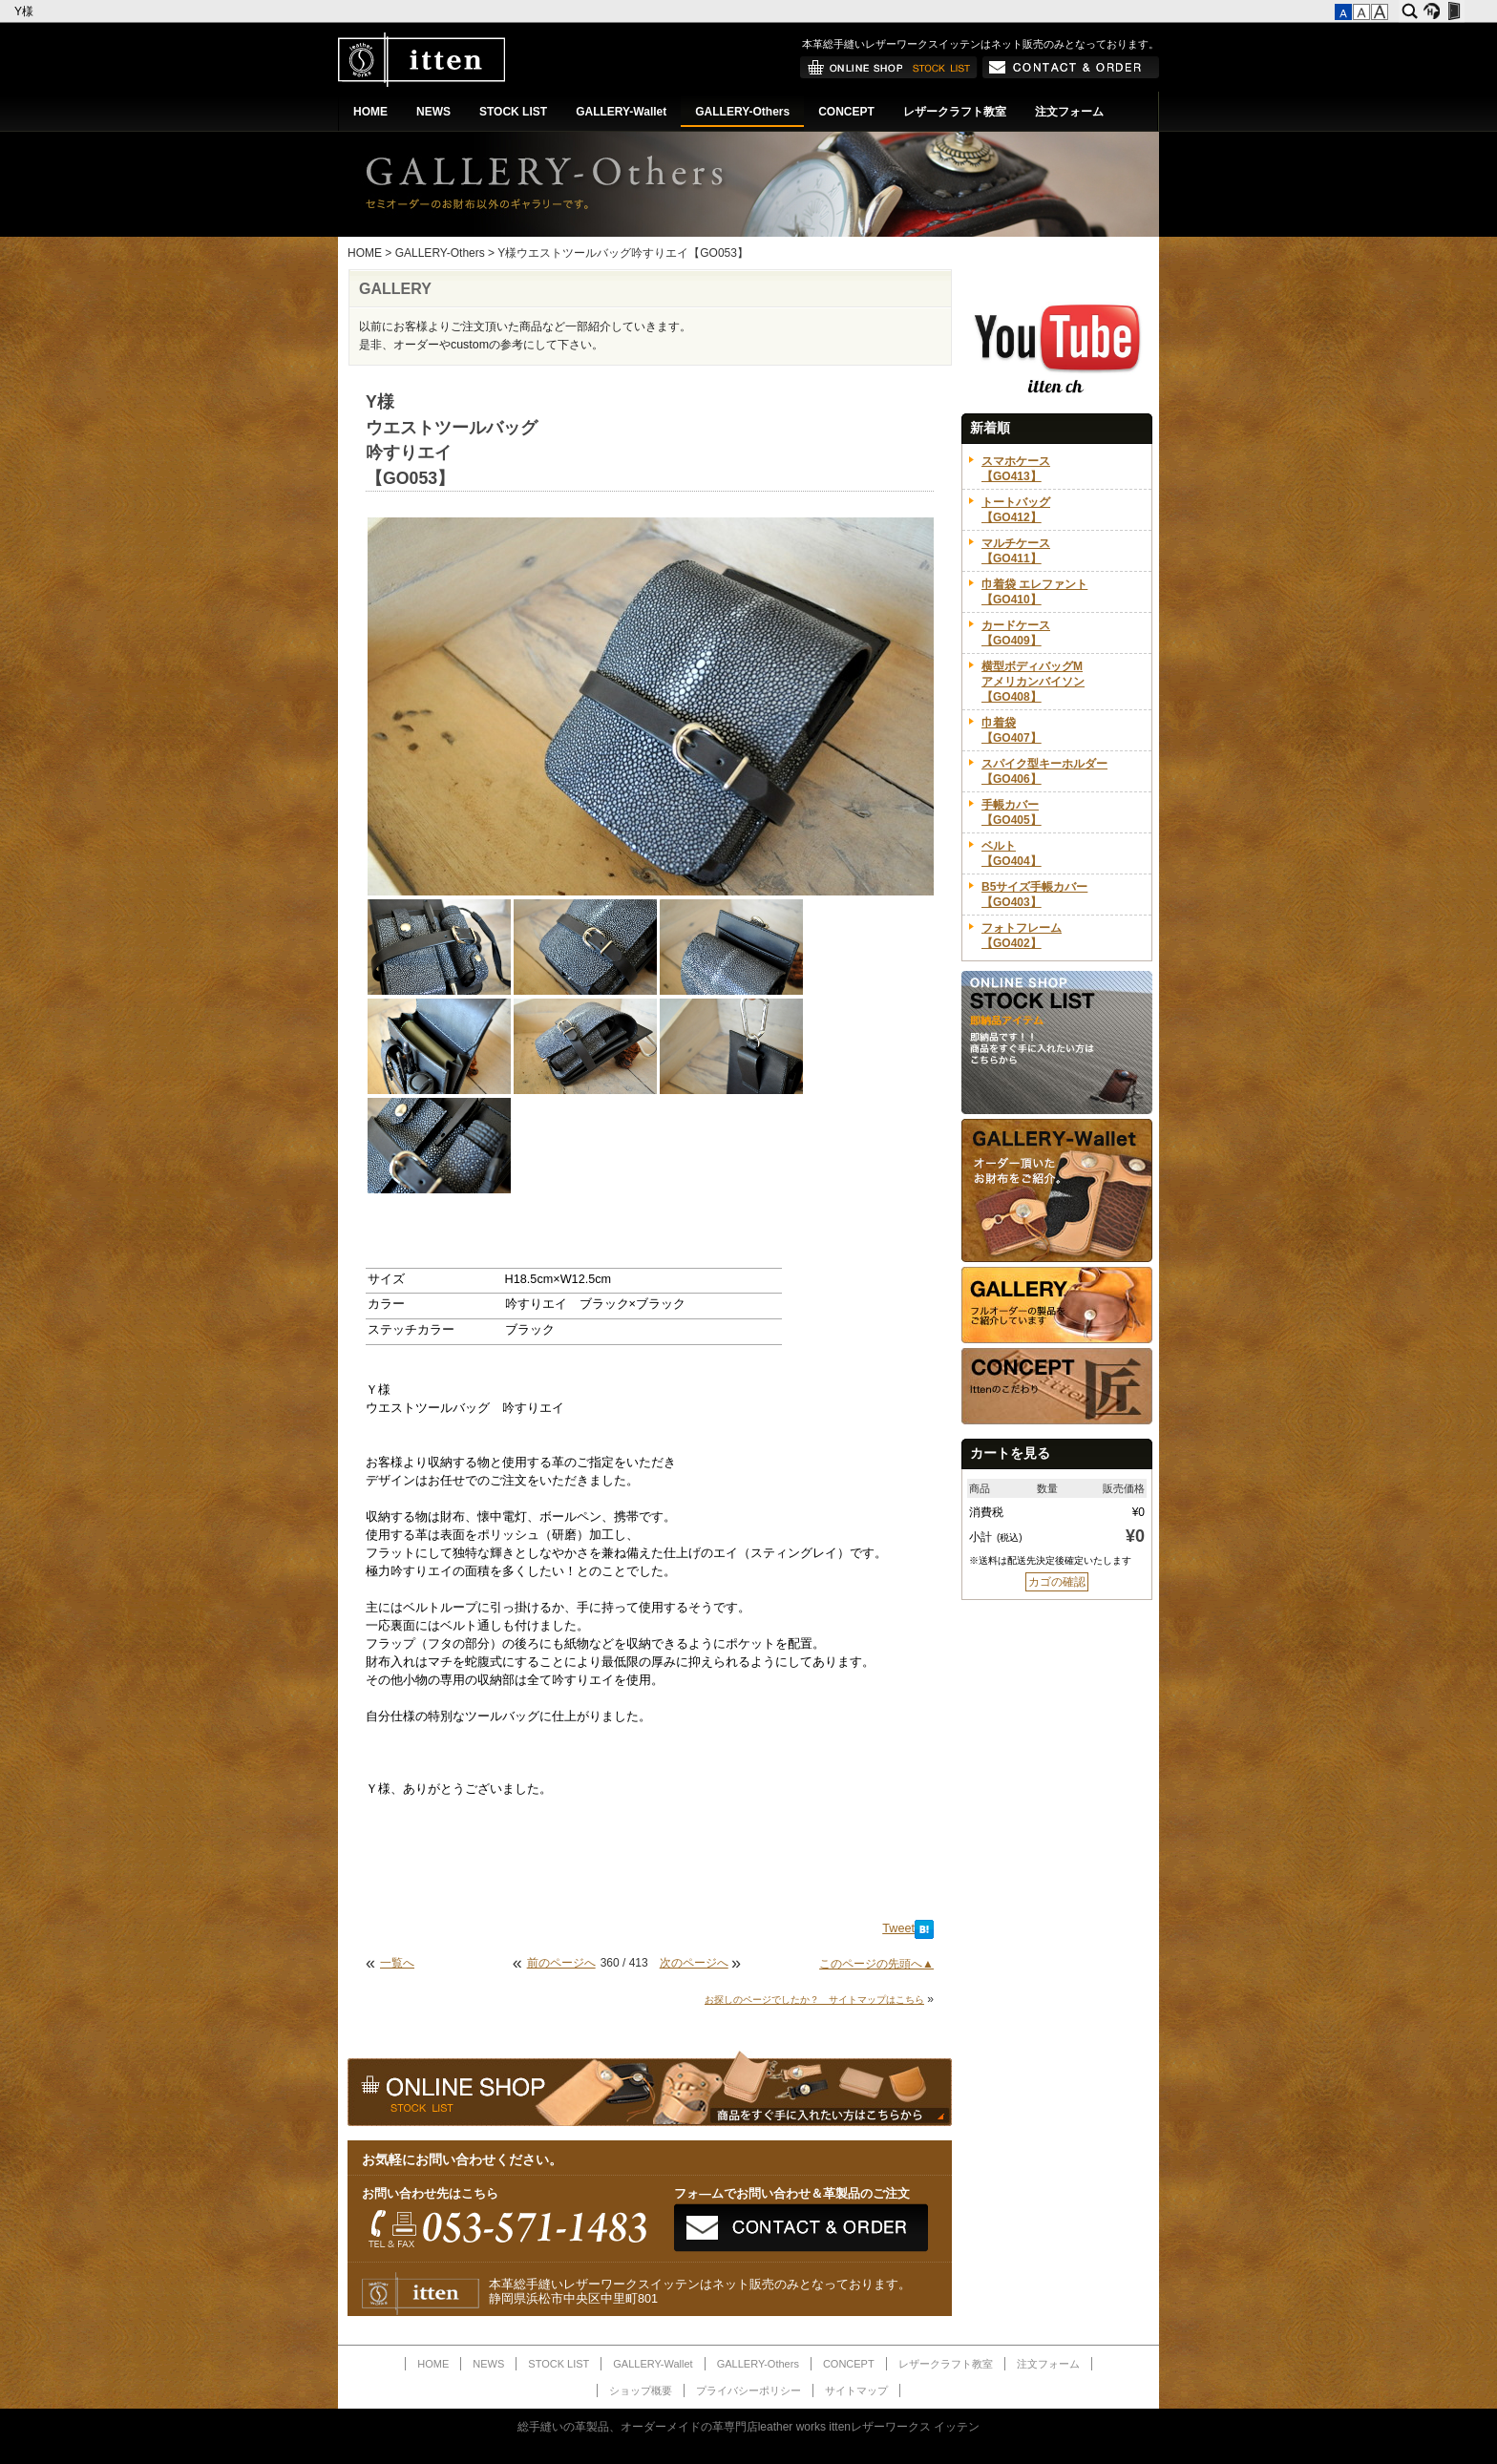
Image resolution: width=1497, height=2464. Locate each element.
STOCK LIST (513, 111)
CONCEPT (846, 111)
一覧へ (397, 1962)
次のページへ (694, 1962)
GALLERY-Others (742, 111)
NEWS (433, 111)
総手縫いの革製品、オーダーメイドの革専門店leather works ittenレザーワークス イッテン (748, 2426)
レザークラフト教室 (954, 111)
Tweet (898, 1928)
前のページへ (561, 1962)
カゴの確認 (1057, 1582)
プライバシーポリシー (748, 2390)
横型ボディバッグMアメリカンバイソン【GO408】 (1033, 682)
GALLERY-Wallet (621, 111)
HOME (370, 111)
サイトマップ (856, 2390)
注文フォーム (1069, 111)
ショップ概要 (640, 2390)
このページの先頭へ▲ (876, 1963)
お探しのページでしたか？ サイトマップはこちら (814, 1999)
